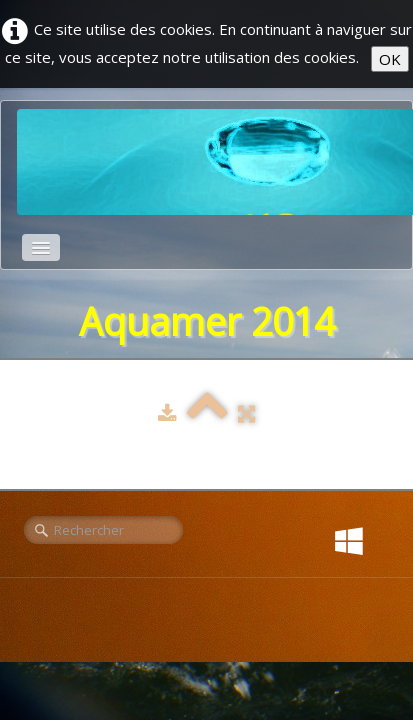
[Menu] (41, 247)
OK (390, 59)
